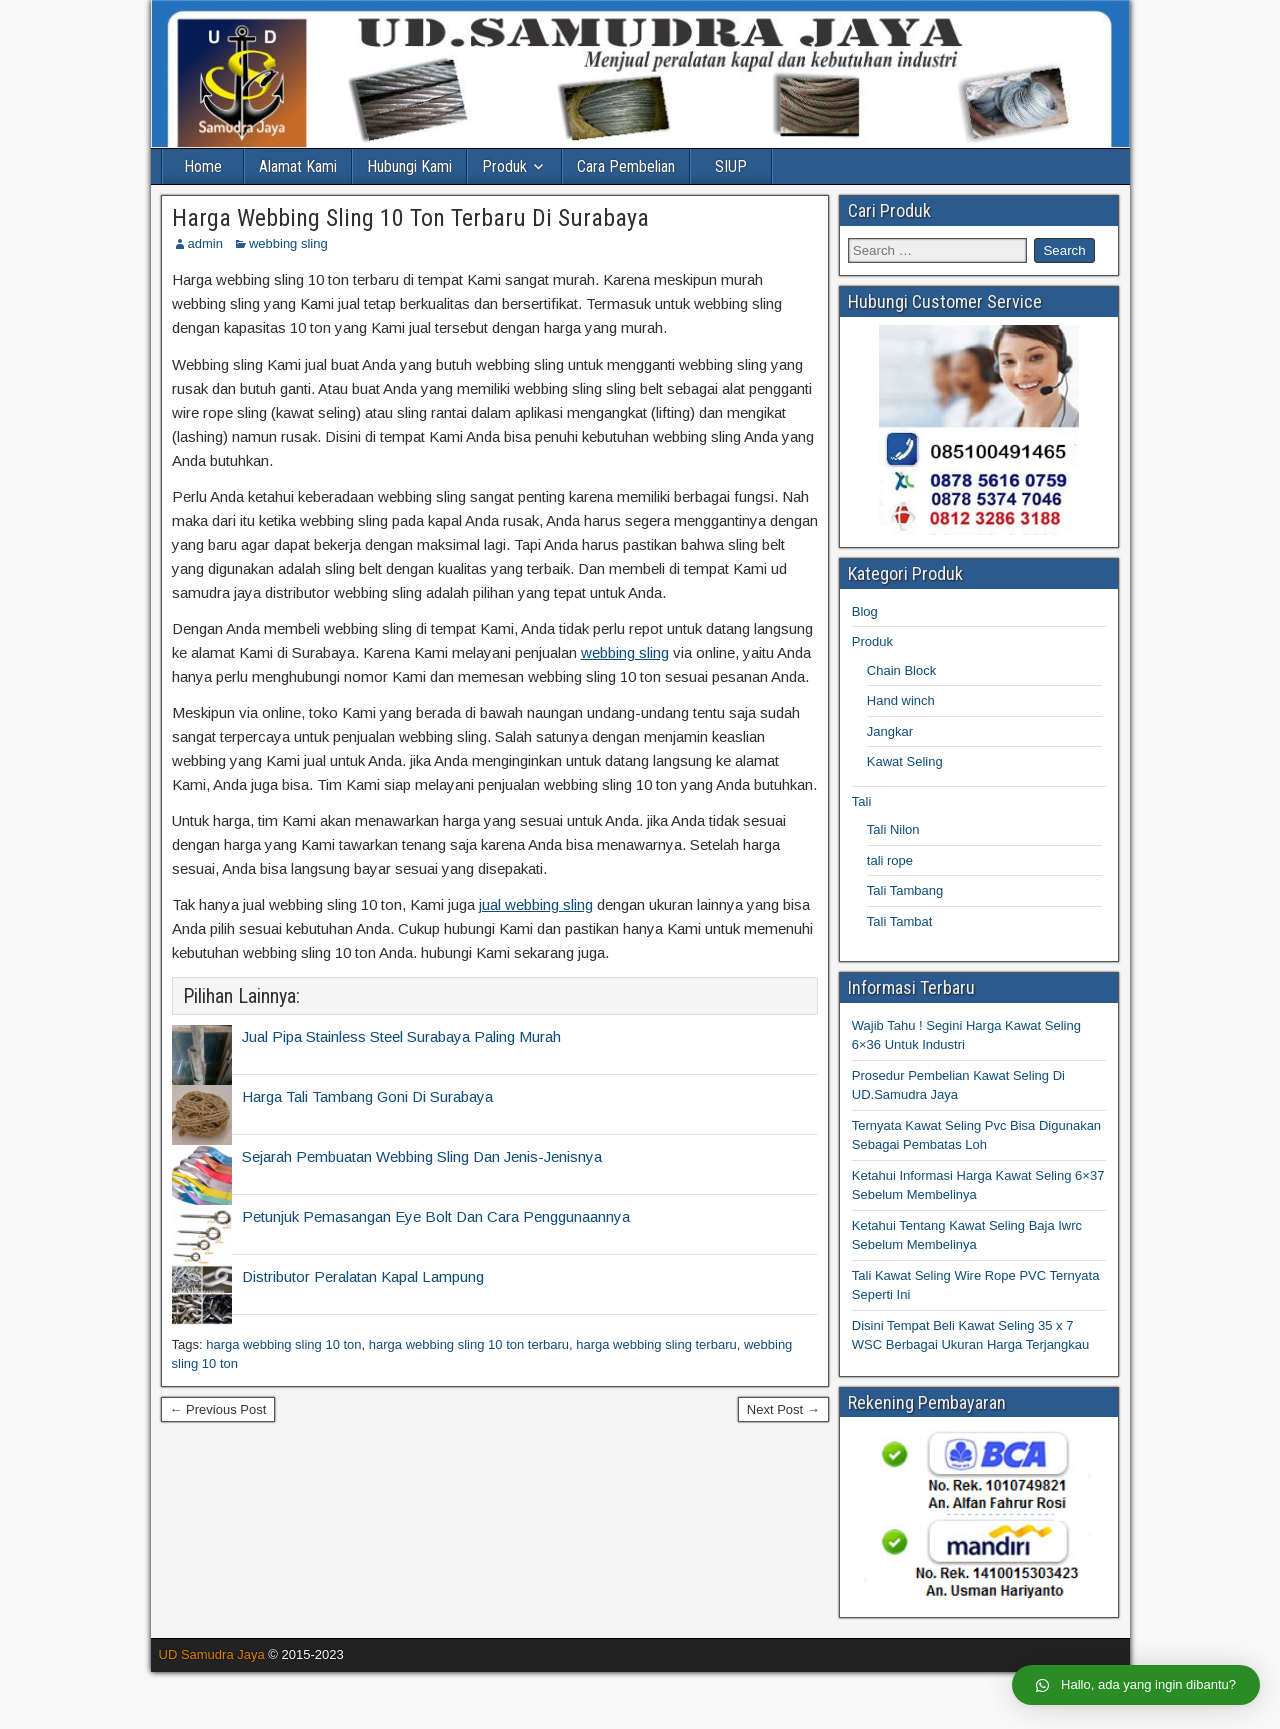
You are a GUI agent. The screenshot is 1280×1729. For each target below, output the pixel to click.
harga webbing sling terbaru (656, 1344)
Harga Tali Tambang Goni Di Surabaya (367, 1096)
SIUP (731, 166)
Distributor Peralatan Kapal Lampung (363, 1276)
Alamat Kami (298, 166)
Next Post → (783, 1409)
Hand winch (901, 700)
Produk (504, 166)
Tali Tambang (905, 890)
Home (203, 166)
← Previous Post (218, 1409)
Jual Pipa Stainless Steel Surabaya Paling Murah (401, 1036)
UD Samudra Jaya (212, 1654)
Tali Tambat (900, 921)
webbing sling (288, 243)
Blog (865, 611)
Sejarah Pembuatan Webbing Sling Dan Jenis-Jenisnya (422, 1156)
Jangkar (890, 731)
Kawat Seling (905, 761)
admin (205, 243)
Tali (862, 801)
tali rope (890, 860)
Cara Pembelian (626, 166)
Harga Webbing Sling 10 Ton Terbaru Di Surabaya (410, 218)
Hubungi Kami (409, 166)
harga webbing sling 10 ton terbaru (469, 1344)
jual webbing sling (536, 904)
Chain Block (901, 670)
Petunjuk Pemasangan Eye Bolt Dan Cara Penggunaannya (436, 1216)
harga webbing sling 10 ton (283, 1344)
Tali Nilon (893, 829)
